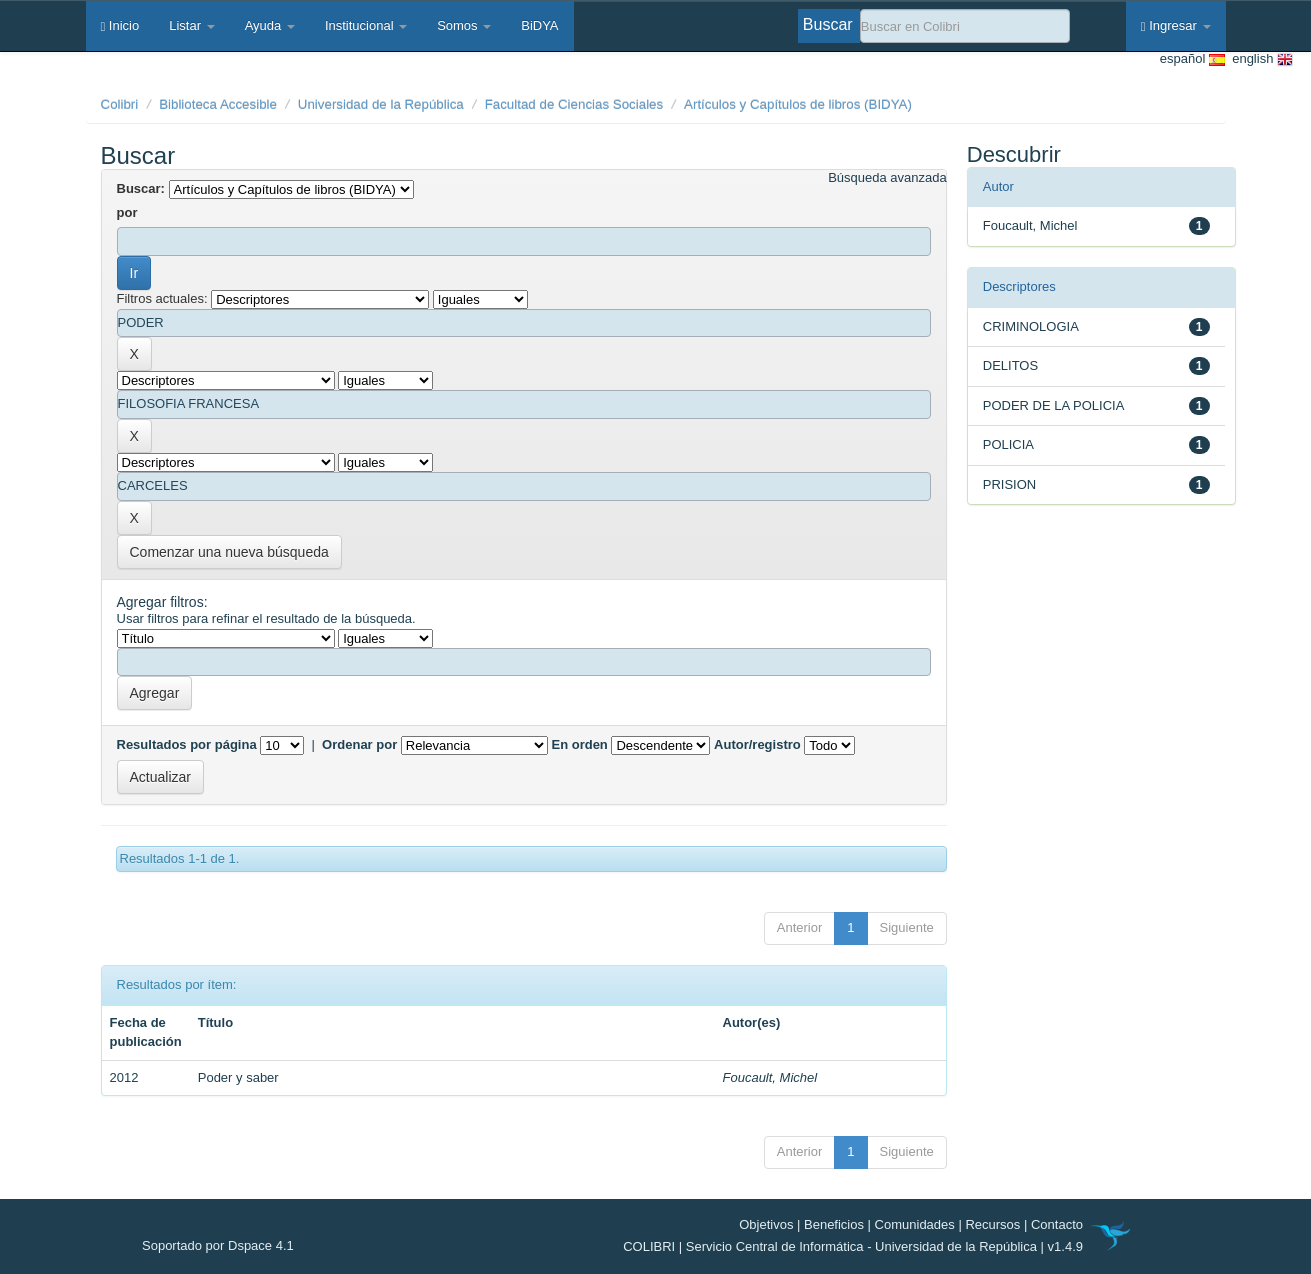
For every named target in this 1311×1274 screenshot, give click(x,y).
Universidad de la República (381, 104)
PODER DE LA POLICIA (1054, 405)
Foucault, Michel (770, 1077)
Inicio (120, 25)
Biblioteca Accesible (218, 104)
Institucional (366, 25)
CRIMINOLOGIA (1031, 326)
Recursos (992, 1224)
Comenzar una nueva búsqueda (229, 552)
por (127, 212)
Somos (464, 25)
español (1192, 59)
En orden (579, 744)
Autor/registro (757, 744)
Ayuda (270, 25)
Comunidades (915, 1224)
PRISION (1009, 484)
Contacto (1057, 1224)
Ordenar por (359, 744)
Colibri (120, 104)
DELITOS (1010, 365)
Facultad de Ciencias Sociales (574, 104)
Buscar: (141, 188)
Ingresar (1176, 25)
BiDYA (539, 25)
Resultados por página (187, 744)
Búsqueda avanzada (887, 177)
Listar (191, 25)
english (1259, 59)
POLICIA (1008, 444)
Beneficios (834, 1224)
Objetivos (766, 1224)
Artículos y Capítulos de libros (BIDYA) (798, 104)
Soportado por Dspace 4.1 (218, 1245)
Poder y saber (238, 1077)
